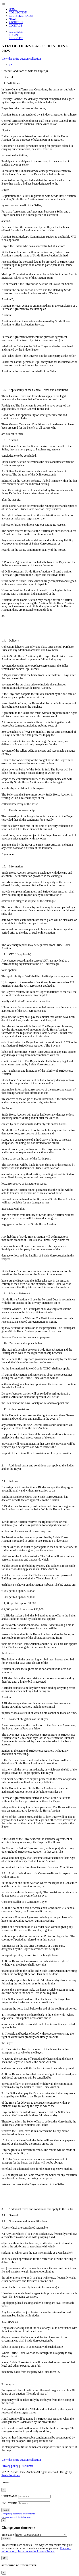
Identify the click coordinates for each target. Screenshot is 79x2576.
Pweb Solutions (10, 2475)
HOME (13, 9)
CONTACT (15, 25)
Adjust (6, 2538)
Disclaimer (26, 2465)
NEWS (13, 19)
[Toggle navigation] (3, 4)
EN (11, 64)
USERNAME (9, 2496)
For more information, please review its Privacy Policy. (36, 2550)
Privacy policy (9, 2465)
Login (6, 2510)
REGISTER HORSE (21, 15)
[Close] (3, 2490)
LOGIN (13, 35)
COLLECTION (18, 12)
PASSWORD (9, 2503)
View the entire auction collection (21, 58)
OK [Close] (4, 2558)
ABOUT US (16, 22)
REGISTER (16, 38)
